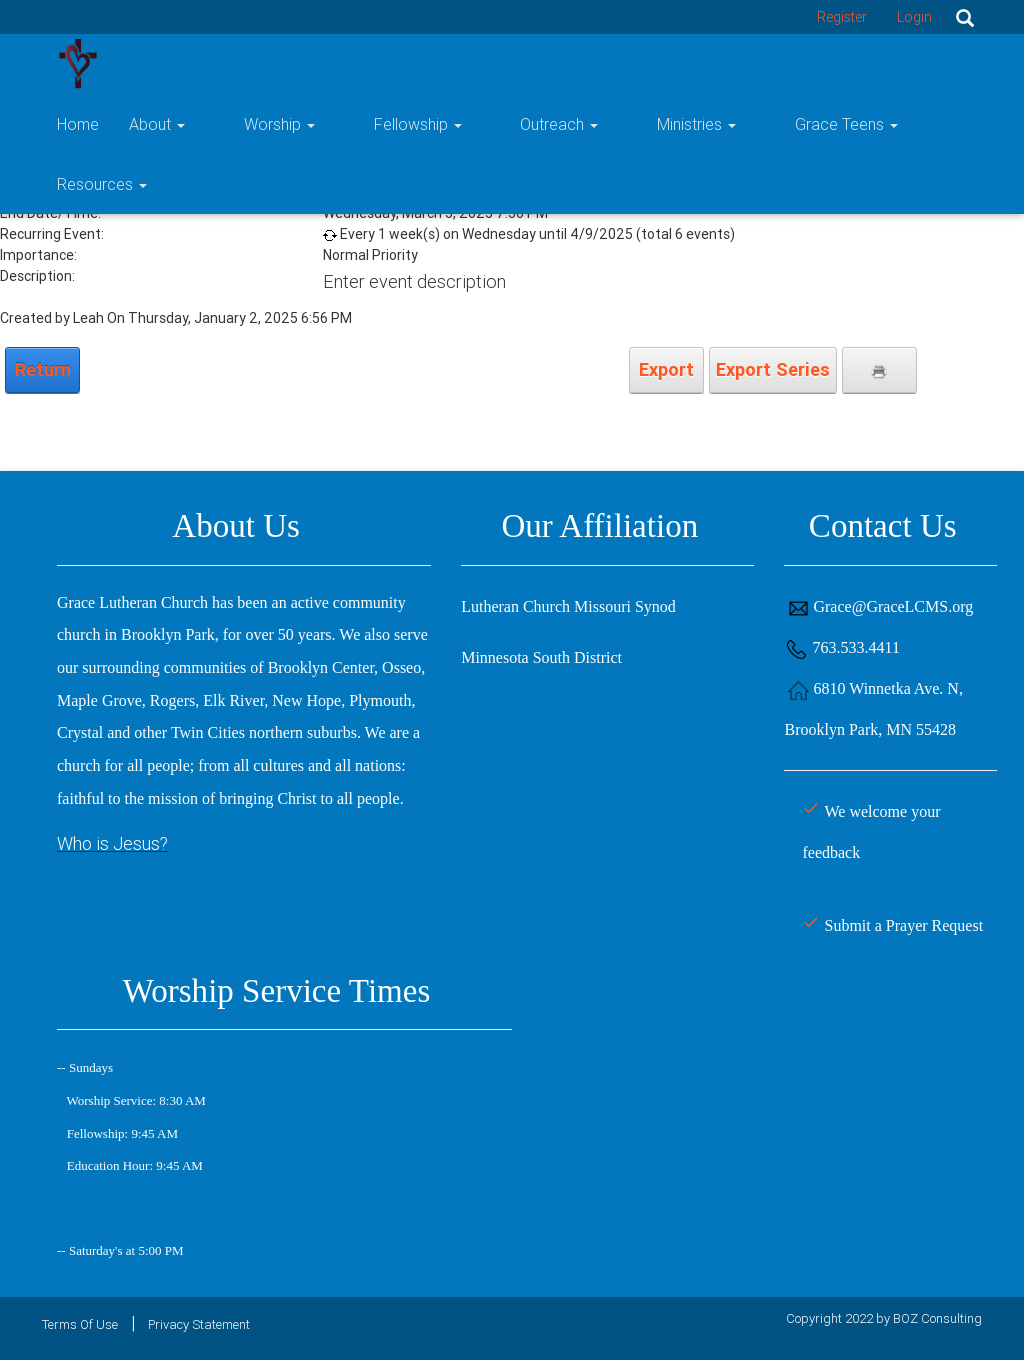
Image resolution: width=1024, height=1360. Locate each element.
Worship (358, 64)
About (265, 64)
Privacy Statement (199, 1324)
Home (186, 64)
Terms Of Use (80, 1324)
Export (666, 369)
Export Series (773, 369)
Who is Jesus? (112, 843)
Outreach (581, 64)
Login (914, 17)
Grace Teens (810, 64)
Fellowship (468, 64)
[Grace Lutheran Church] (77, 62)
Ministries (689, 64)
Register (842, 17)
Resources (937, 64)
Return (43, 369)
